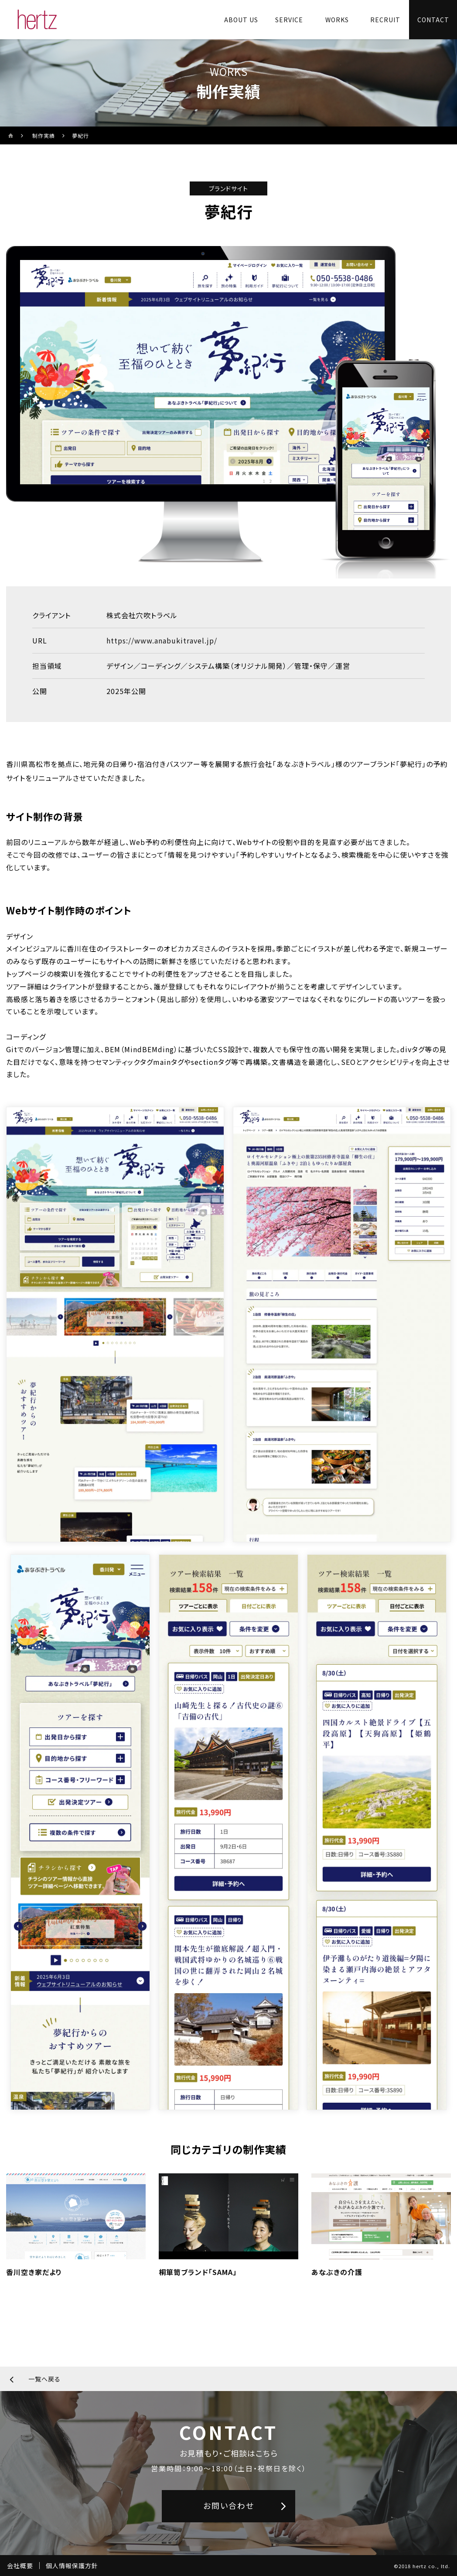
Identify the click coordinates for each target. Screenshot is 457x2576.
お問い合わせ (228, 2505)
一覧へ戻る (44, 2378)
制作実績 (43, 135)
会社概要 (20, 2565)
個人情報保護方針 (72, 2565)
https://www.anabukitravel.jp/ (161, 640)
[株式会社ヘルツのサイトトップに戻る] (37, 19)
